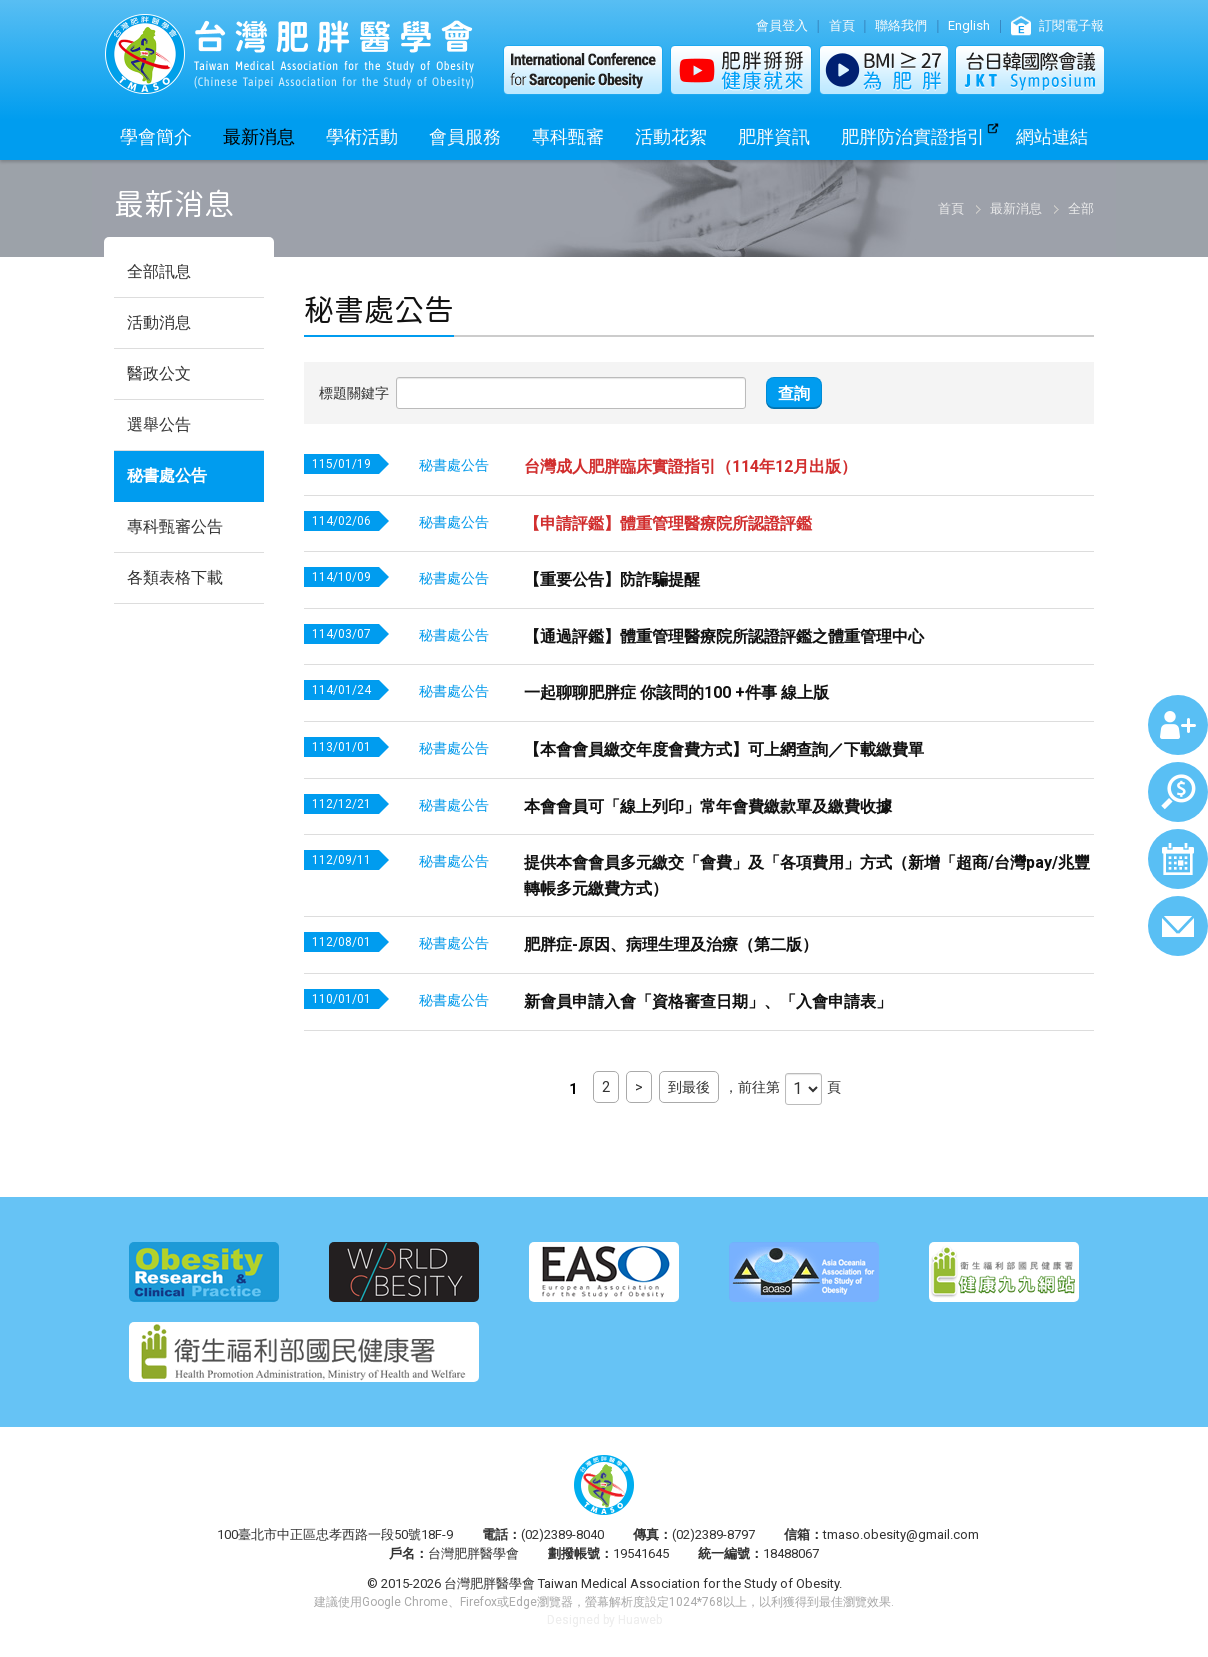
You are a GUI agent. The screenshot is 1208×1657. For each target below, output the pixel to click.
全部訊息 (159, 271)
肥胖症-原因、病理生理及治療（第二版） (671, 944)
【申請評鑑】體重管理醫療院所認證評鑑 (668, 523)
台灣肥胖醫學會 (289, 54)
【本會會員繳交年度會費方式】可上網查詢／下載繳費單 (724, 749)
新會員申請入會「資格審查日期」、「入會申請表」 (708, 1001)
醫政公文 (159, 373)
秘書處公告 (167, 475)
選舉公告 (159, 424)
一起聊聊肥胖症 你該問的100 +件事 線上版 (676, 692)
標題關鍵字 (354, 393)
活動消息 (159, 322)
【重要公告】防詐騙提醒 (612, 579)
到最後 (689, 1087)
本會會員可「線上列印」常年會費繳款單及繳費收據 (708, 806)
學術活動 (362, 136)
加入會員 (1178, 725)
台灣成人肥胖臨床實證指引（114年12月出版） (690, 466)
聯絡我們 (901, 25)
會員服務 (465, 136)
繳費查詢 (1178, 792)
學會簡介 (156, 136)
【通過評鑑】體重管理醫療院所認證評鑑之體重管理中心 (724, 636)
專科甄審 (568, 136)
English (969, 25)
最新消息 (259, 136)
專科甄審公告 (175, 526)
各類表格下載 (175, 577)
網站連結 (1052, 136)
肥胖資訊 (774, 136)
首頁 (842, 25)
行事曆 (1178, 859)
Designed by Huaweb (604, 1620)
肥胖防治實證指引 (913, 136)
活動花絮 (671, 136)
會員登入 (782, 25)
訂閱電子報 (1071, 25)
